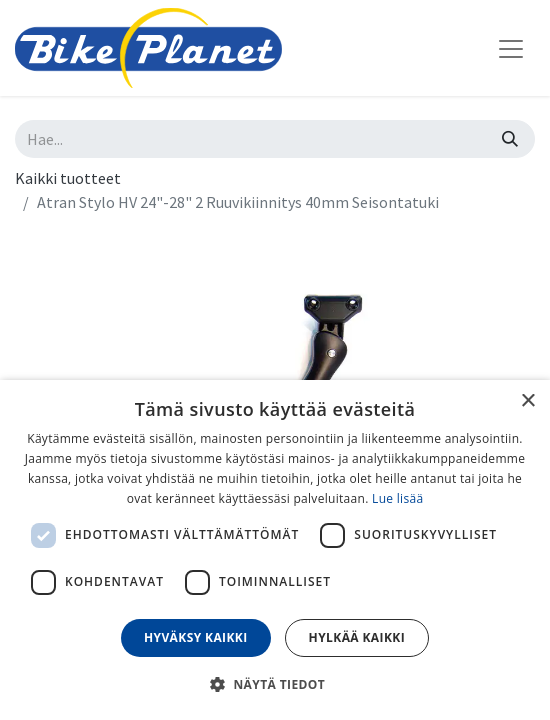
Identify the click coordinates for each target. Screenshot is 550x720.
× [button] (527, 401)
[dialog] (275, 550)
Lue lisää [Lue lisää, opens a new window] (397, 498)
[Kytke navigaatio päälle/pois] (511, 48)
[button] (275, 684)
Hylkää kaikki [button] (357, 637)
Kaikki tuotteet (68, 178)
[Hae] (510, 139)
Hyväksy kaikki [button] (196, 637)
